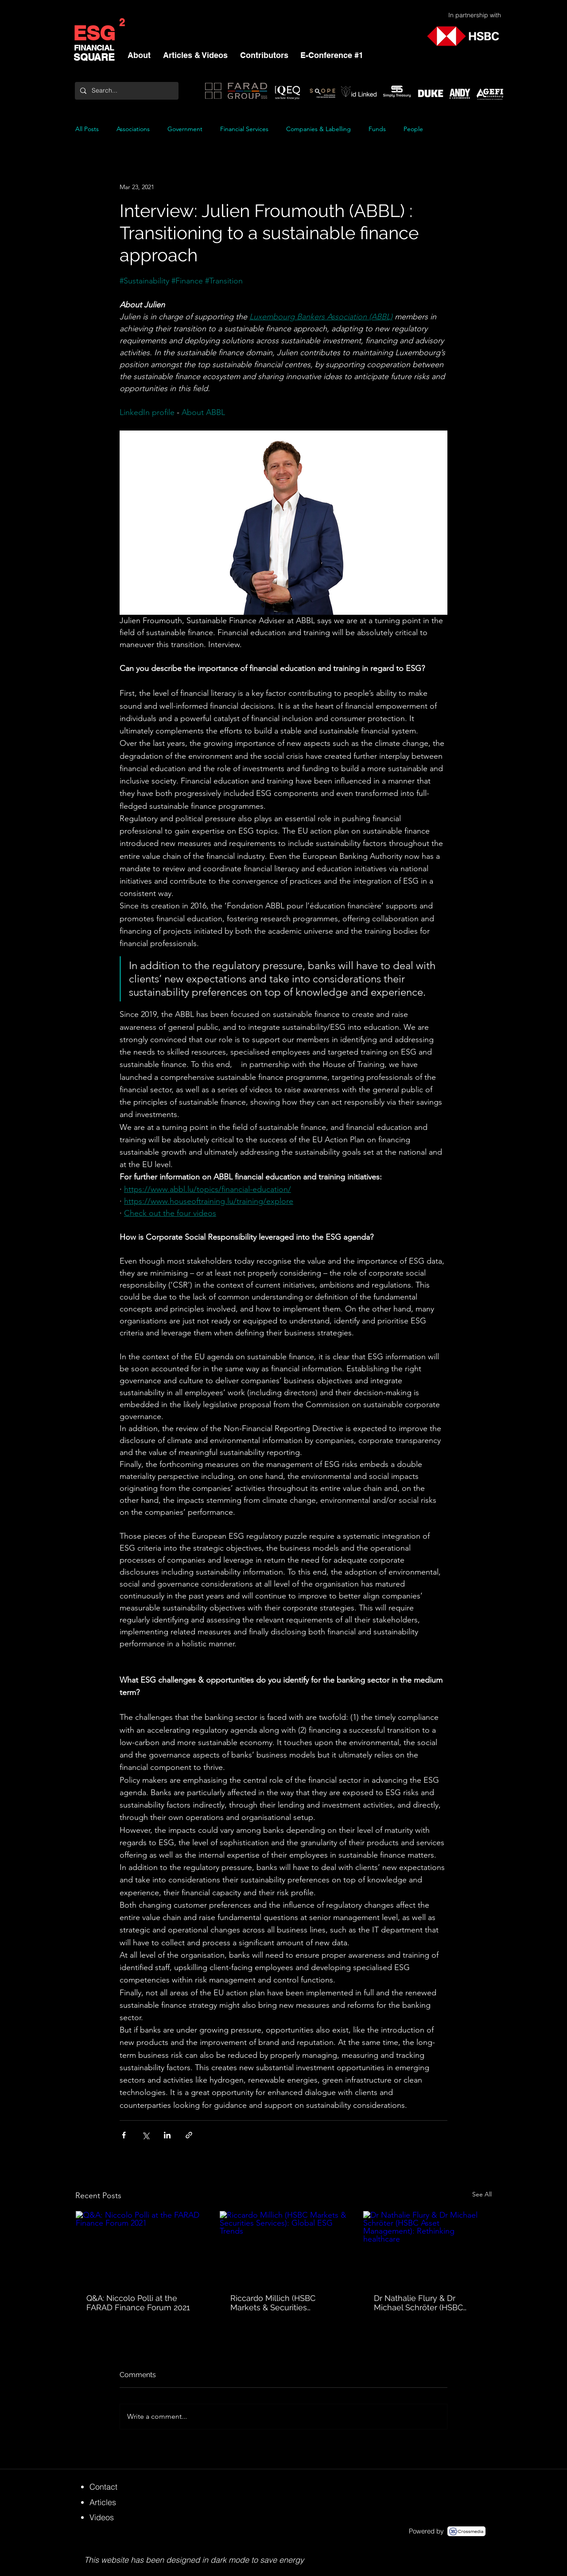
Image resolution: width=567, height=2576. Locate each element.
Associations (133, 129)
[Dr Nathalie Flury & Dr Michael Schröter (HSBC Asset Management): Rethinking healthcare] (427, 2247)
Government (184, 129)
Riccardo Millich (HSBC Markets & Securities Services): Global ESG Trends (283, 2302)
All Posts (87, 129)
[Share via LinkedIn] (167, 2135)
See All (482, 2194)
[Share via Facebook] (124, 2135)
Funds (377, 129)
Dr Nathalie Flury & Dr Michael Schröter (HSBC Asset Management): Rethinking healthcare (418, 2302)
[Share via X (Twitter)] (145, 2135)
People (413, 129)
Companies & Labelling (318, 129)
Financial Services (244, 129)
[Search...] (126, 91)
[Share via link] (189, 2135)
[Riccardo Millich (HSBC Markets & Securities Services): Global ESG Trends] (284, 2247)
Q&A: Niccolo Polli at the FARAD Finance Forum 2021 (138, 2302)
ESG (94, 33)
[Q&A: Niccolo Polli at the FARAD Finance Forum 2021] (140, 2247)
